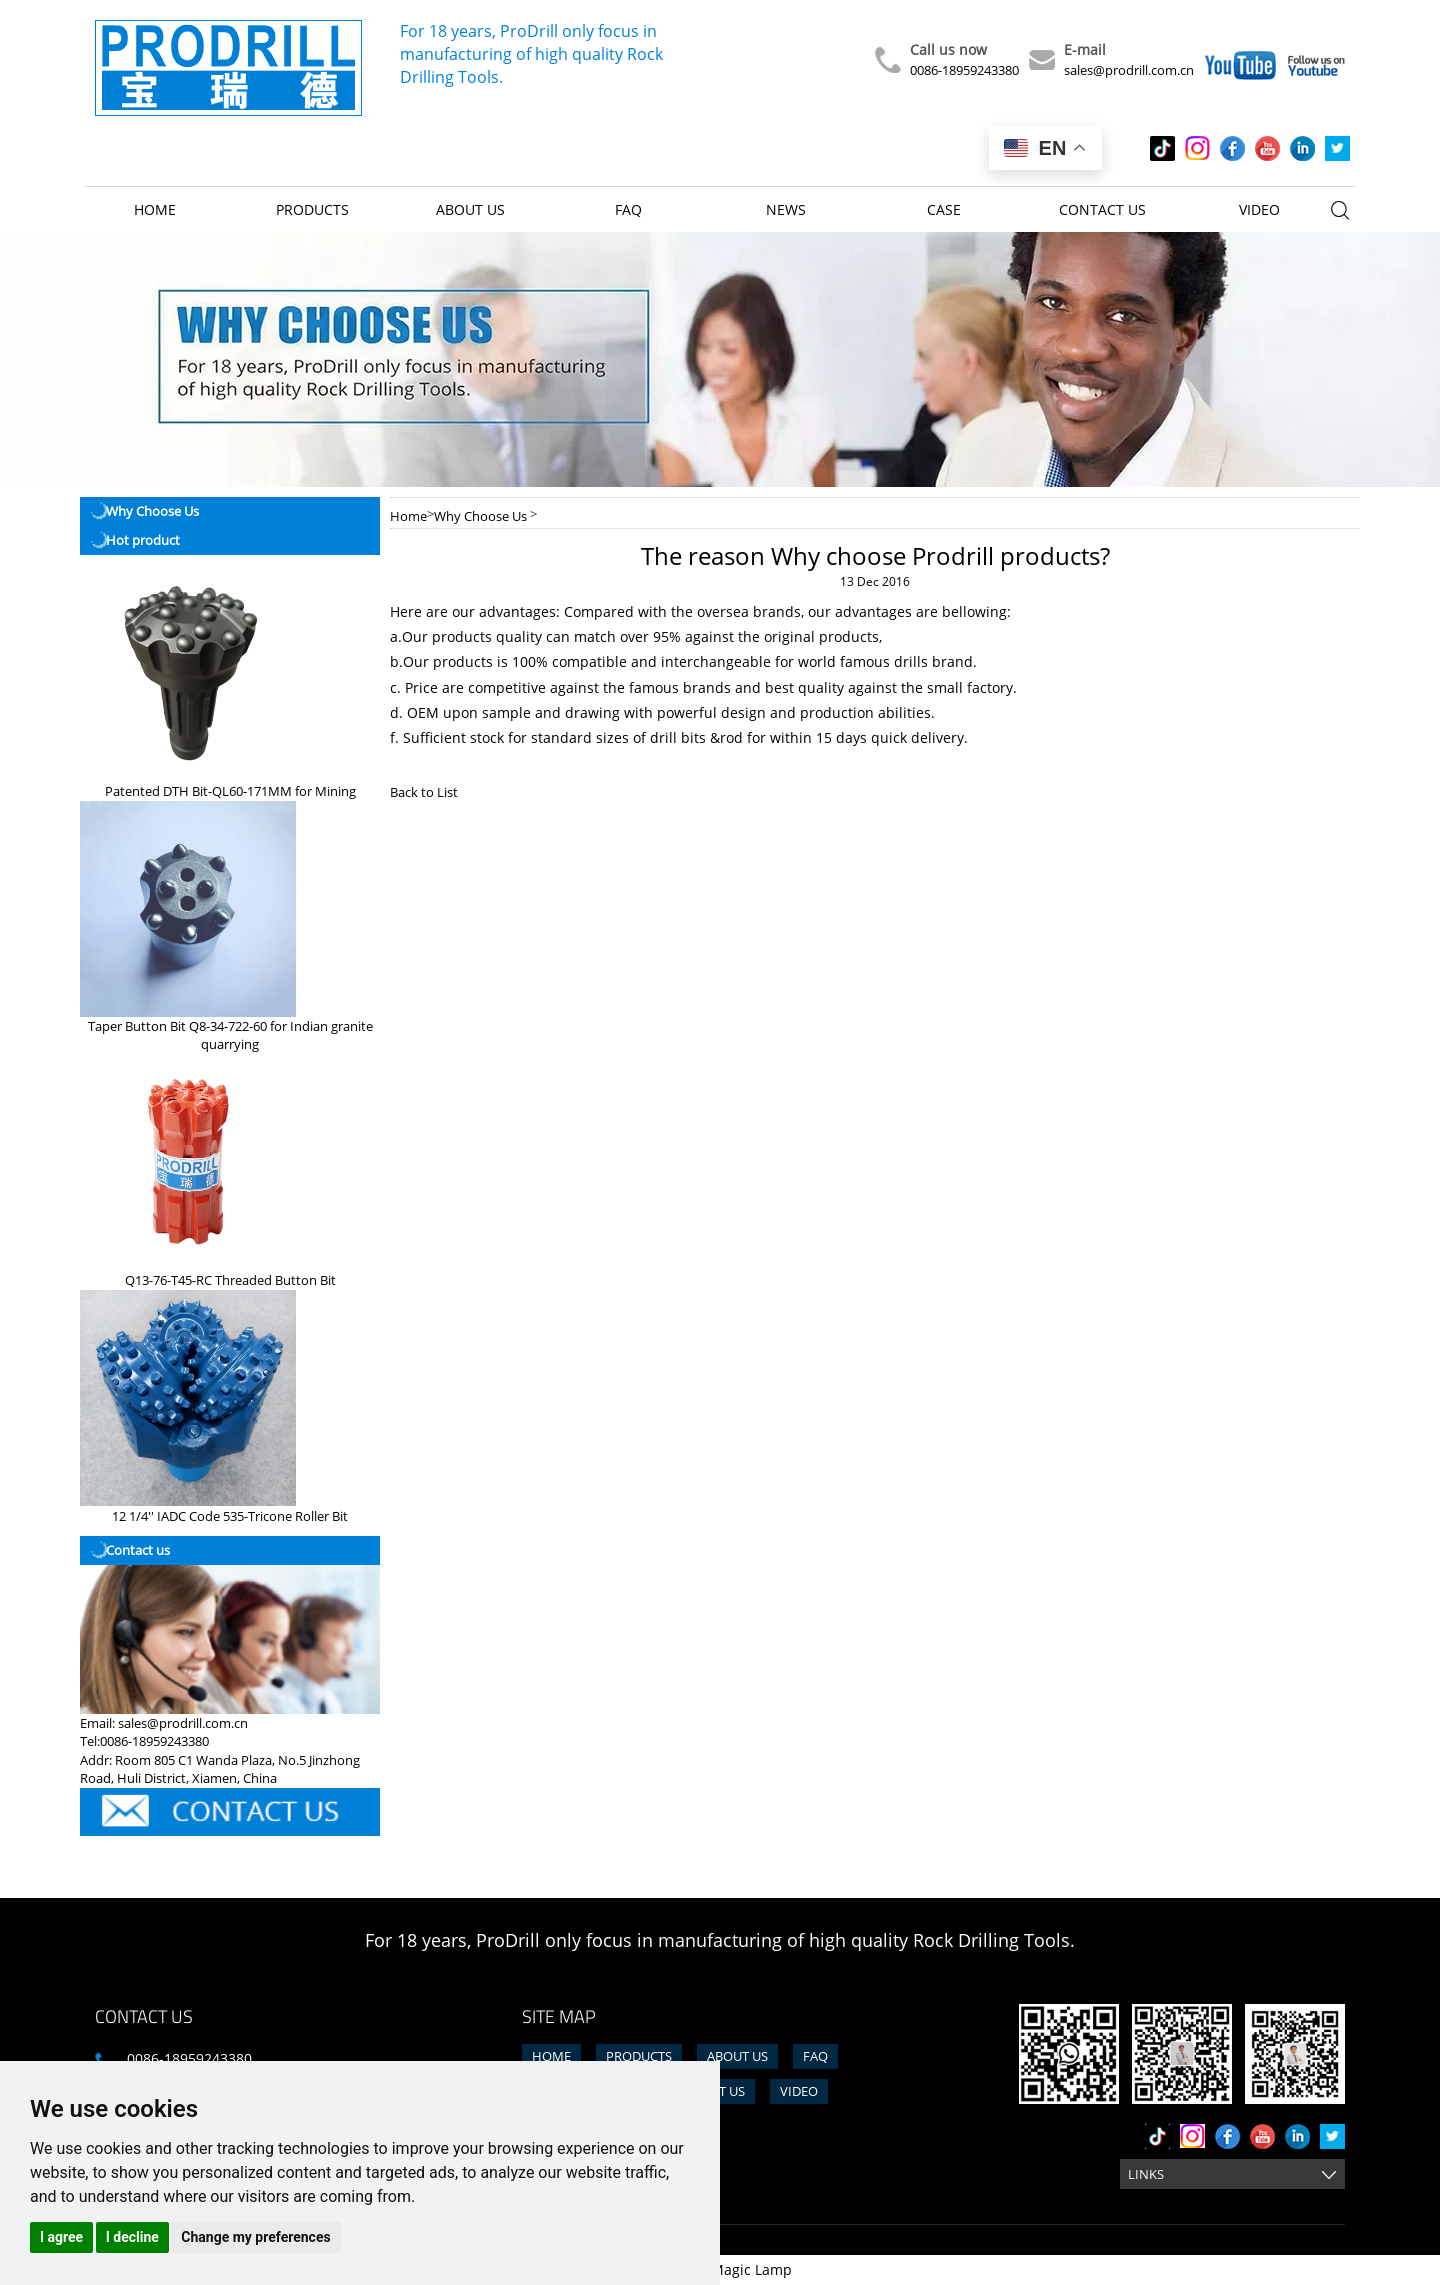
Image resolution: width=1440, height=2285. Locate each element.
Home (155, 209)
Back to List (424, 792)
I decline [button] (132, 2237)
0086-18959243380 (964, 70)
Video (1259, 209)
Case (944, 209)
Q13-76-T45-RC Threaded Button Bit (230, 1280)
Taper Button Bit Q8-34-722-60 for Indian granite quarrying (230, 1035)
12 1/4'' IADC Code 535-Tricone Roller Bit (230, 1516)
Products (312, 209)
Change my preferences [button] (255, 2237)
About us (470, 209)
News (786, 209)
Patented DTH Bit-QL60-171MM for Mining (230, 791)
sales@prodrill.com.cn (1129, 70)
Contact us (1102, 209)
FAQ (628, 209)
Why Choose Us (480, 516)
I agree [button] (61, 2237)
